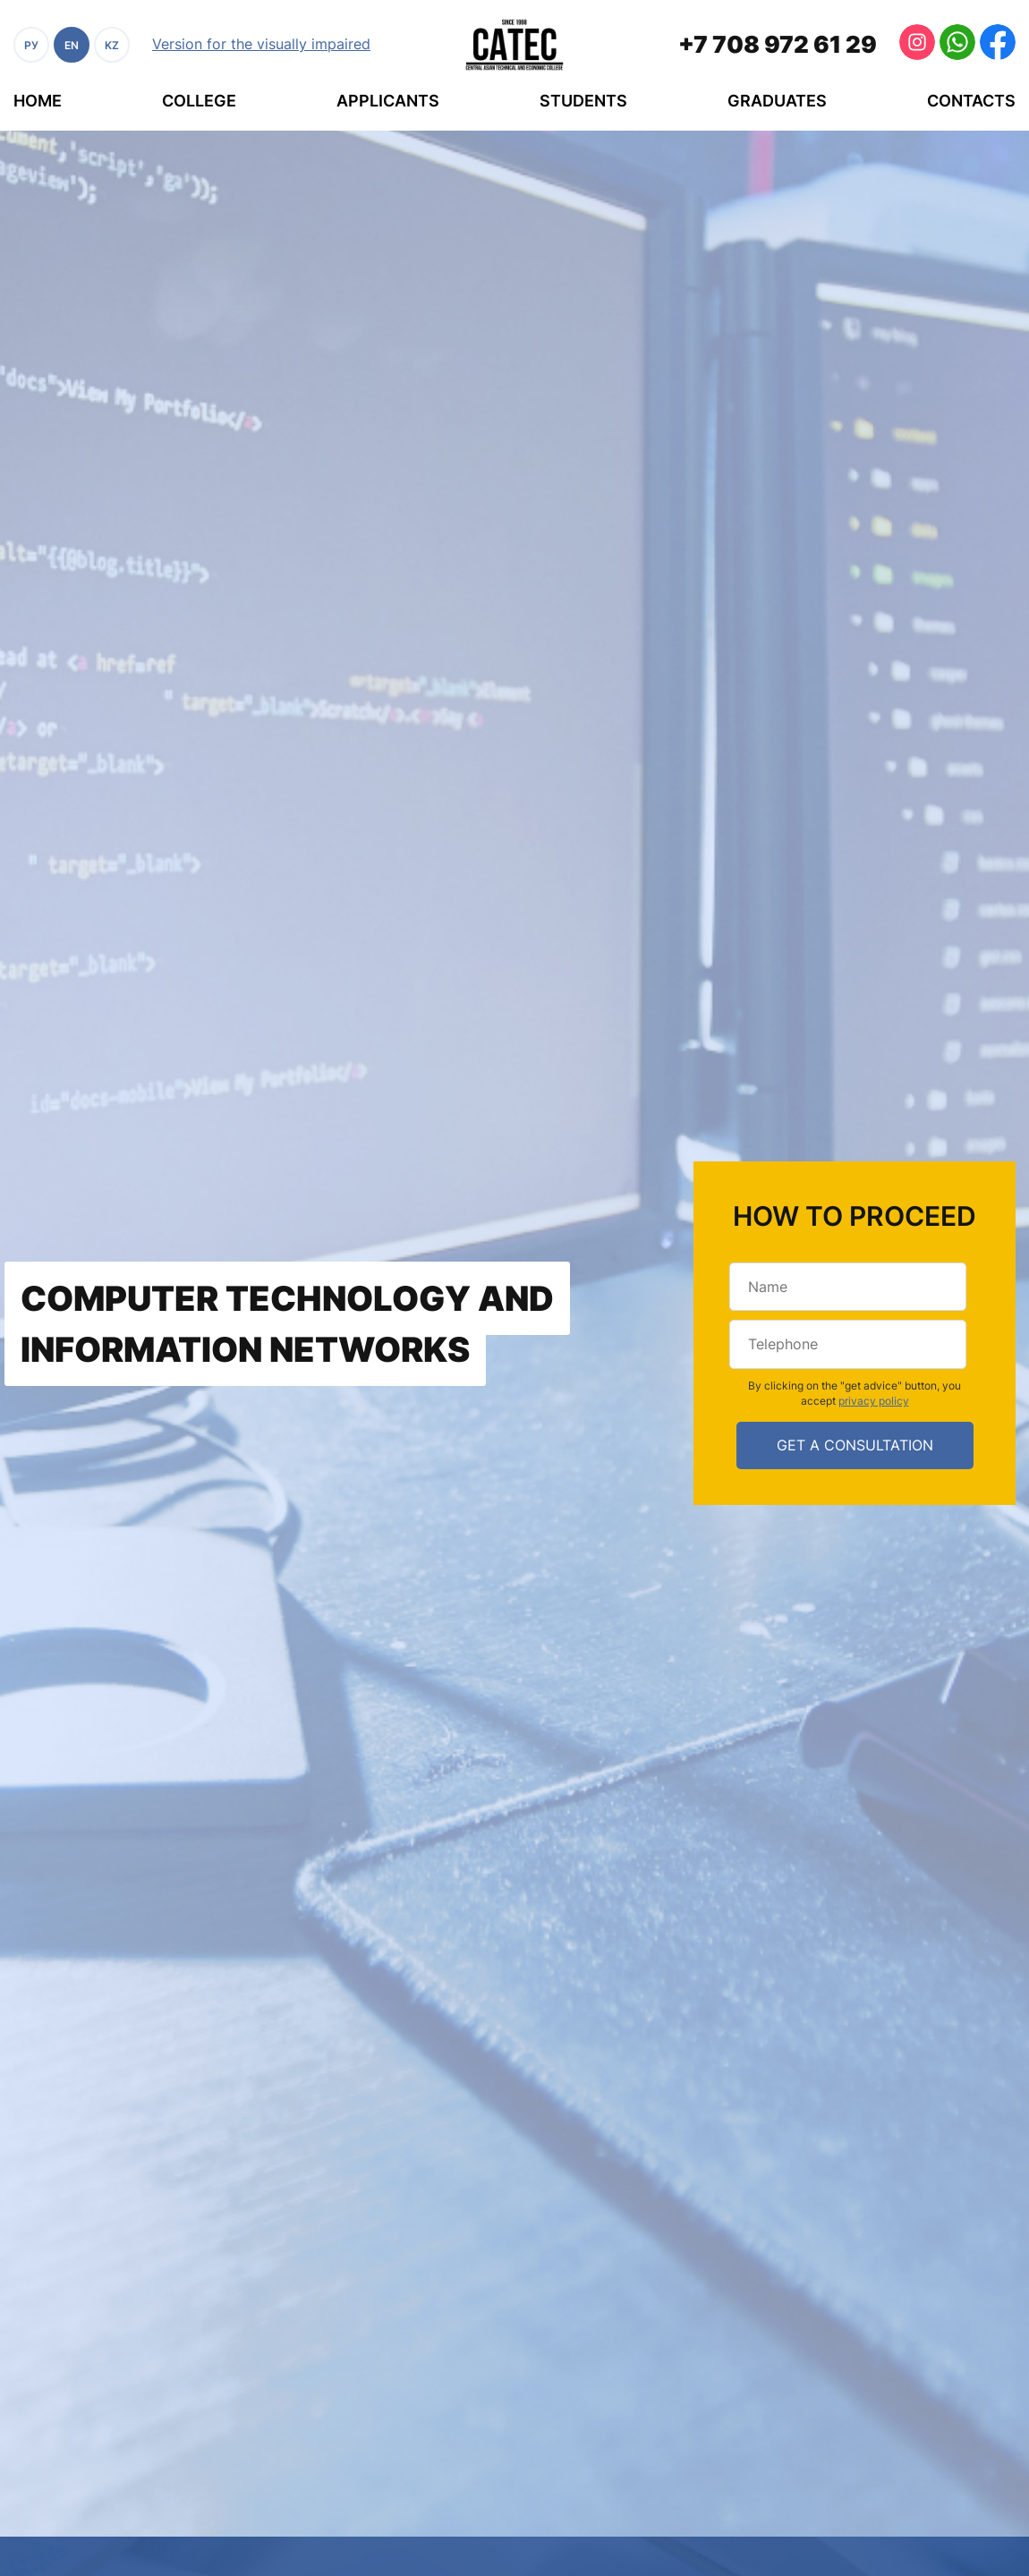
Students (583, 100)
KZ (112, 45)
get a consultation (855, 1445)
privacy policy (873, 1400)
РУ (31, 45)
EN (71, 45)
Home (37, 100)
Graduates (777, 100)
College (199, 100)
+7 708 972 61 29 (777, 44)
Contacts (971, 100)
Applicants (387, 100)
